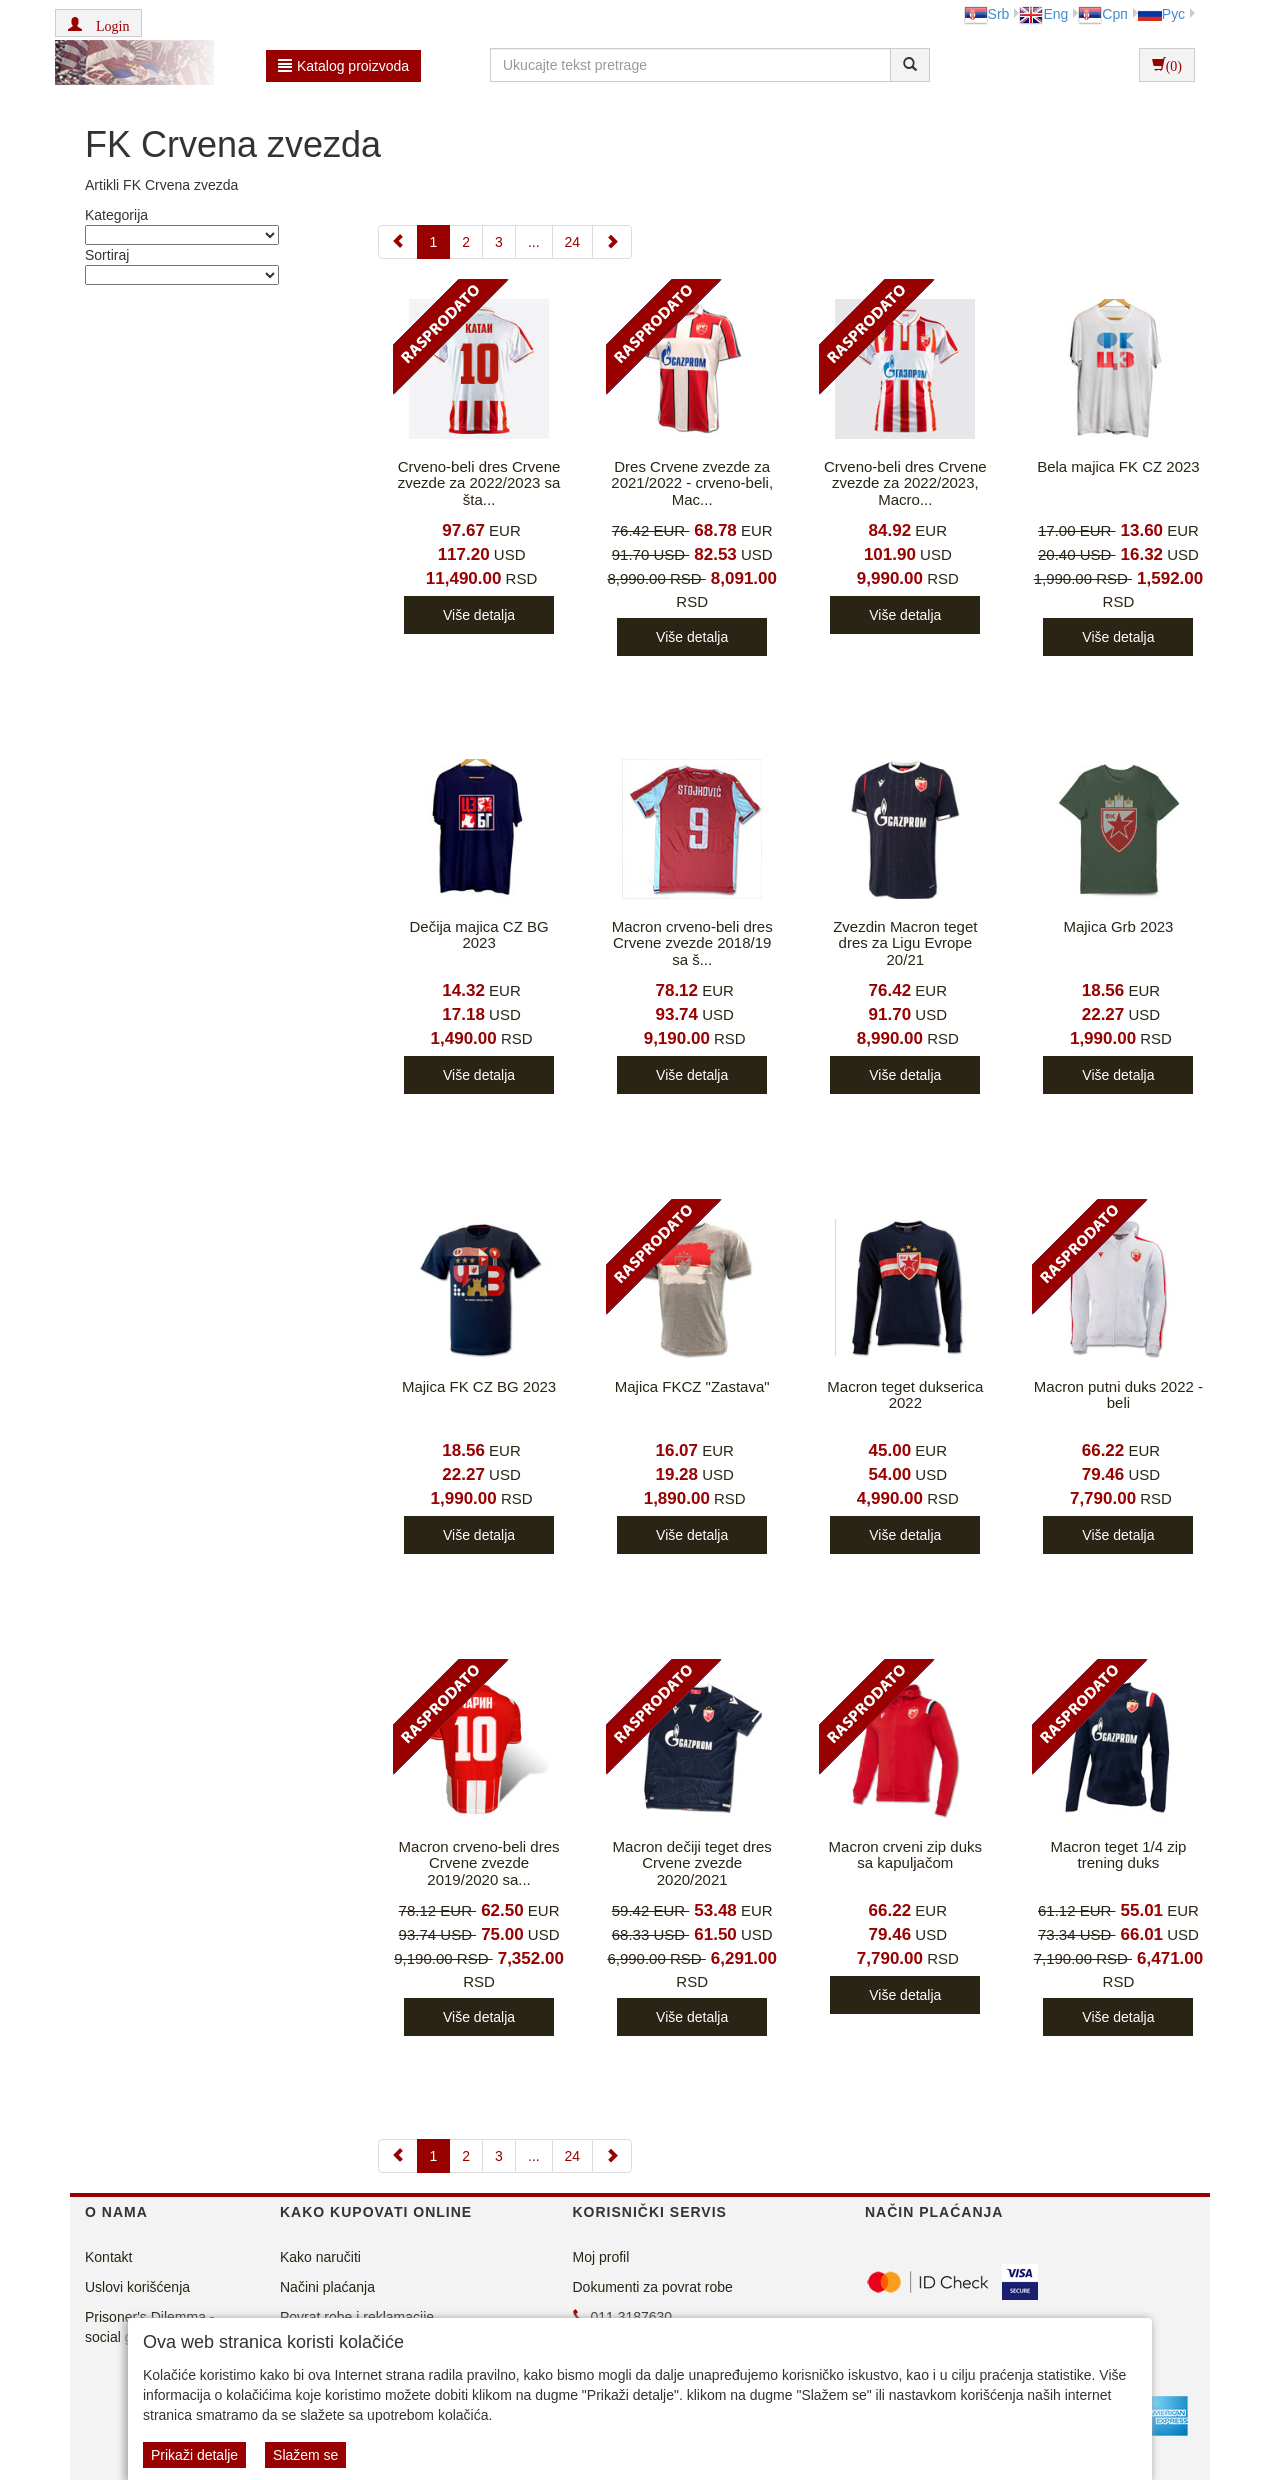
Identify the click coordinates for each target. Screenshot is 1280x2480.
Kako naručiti (320, 2257)
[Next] (612, 242)
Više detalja (479, 615)
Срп (1102, 14)
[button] (98, 23)
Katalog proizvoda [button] (343, 66)
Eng (1043, 14)
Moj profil (601, 2257)
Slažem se (305, 2455)
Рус (1161, 14)
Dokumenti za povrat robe (653, 2287)
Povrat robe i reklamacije (357, 2317)
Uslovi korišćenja (137, 2287)
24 (573, 242)
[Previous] (398, 242)
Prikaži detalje (194, 2455)
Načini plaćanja (327, 2287)
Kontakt (108, 2257)
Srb (987, 14)
